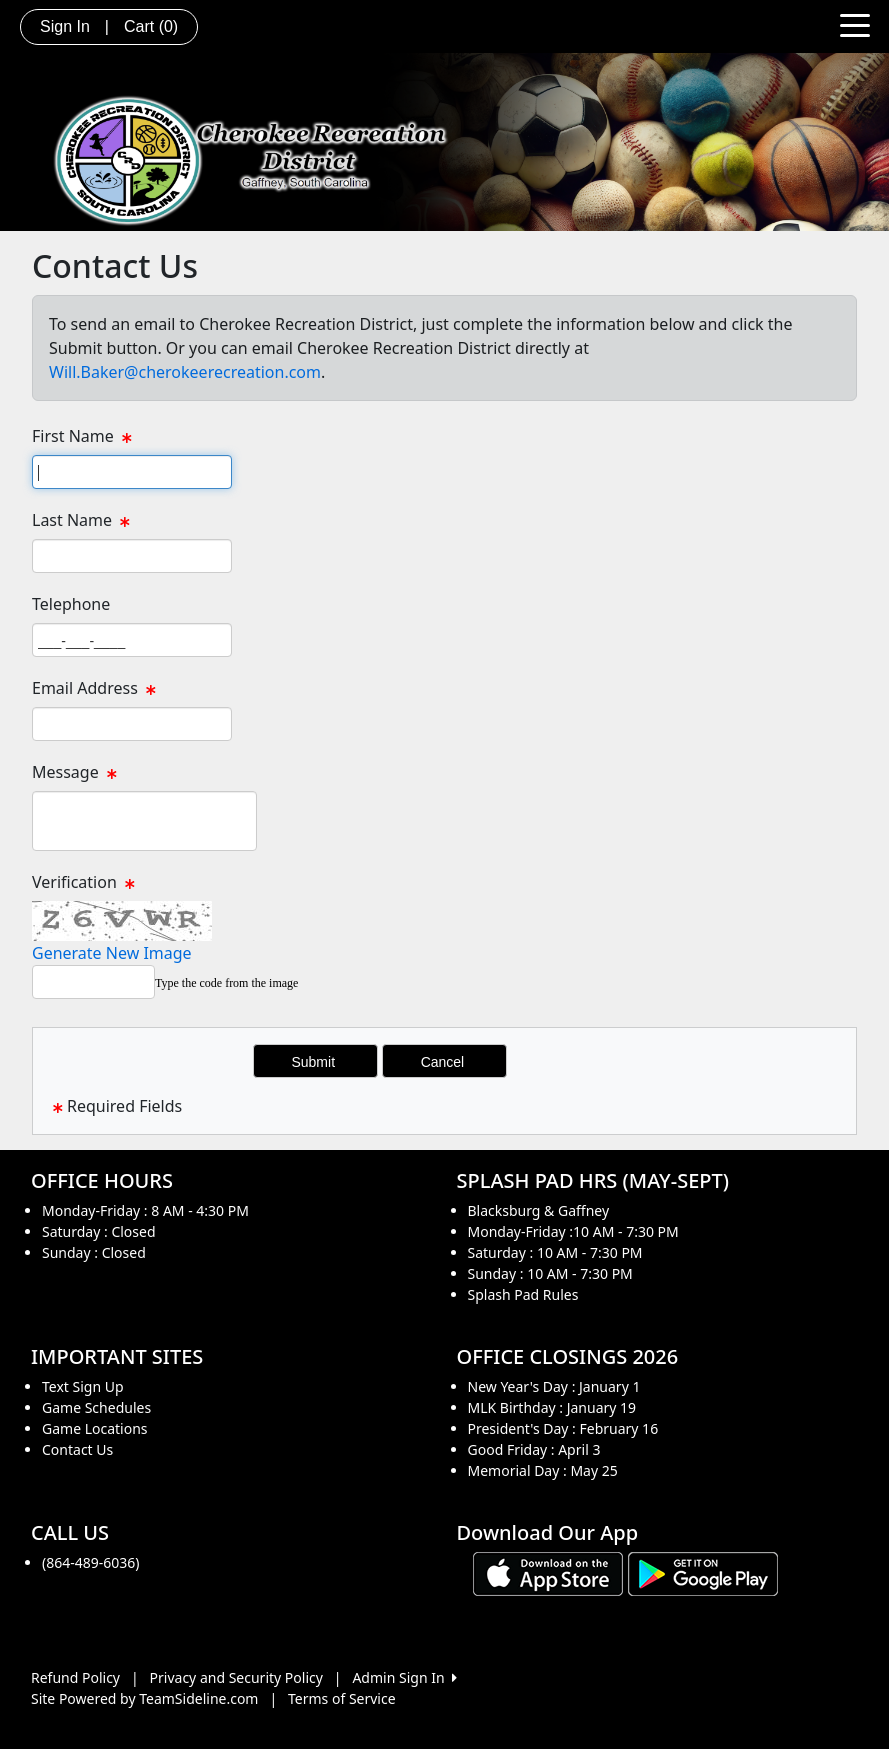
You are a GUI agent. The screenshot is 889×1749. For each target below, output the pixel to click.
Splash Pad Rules (523, 1294)
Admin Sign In (404, 1677)
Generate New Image (112, 953)
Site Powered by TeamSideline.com (144, 1698)
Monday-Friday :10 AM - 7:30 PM (573, 1231)
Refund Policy (75, 1677)
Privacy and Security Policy (236, 1677)
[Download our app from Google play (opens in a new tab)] (703, 1572)
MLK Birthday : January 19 (552, 1407)
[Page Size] (132, 472)
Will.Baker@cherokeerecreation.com (185, 372)
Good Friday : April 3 (534, 1449)
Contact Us (77, 1449)
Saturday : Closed (99, 1231)
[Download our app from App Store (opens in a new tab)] (548, 1572)
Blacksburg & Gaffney (539, 1210)
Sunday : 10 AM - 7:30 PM (550, 1273)
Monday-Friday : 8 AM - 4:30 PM (145, 1210)
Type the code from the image (226, 983)
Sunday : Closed (94, 1252)
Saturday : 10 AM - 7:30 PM (555, 1252)
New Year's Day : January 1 (554, 1386)
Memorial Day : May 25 (543, 1470)
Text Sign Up (83, 1386)
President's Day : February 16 (563, 1428)
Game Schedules (96, 1407)
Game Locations (95, 1428)
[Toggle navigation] (855, 24)
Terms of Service (342, 1698)
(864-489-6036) (91, 1562)
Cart (151, 26)
